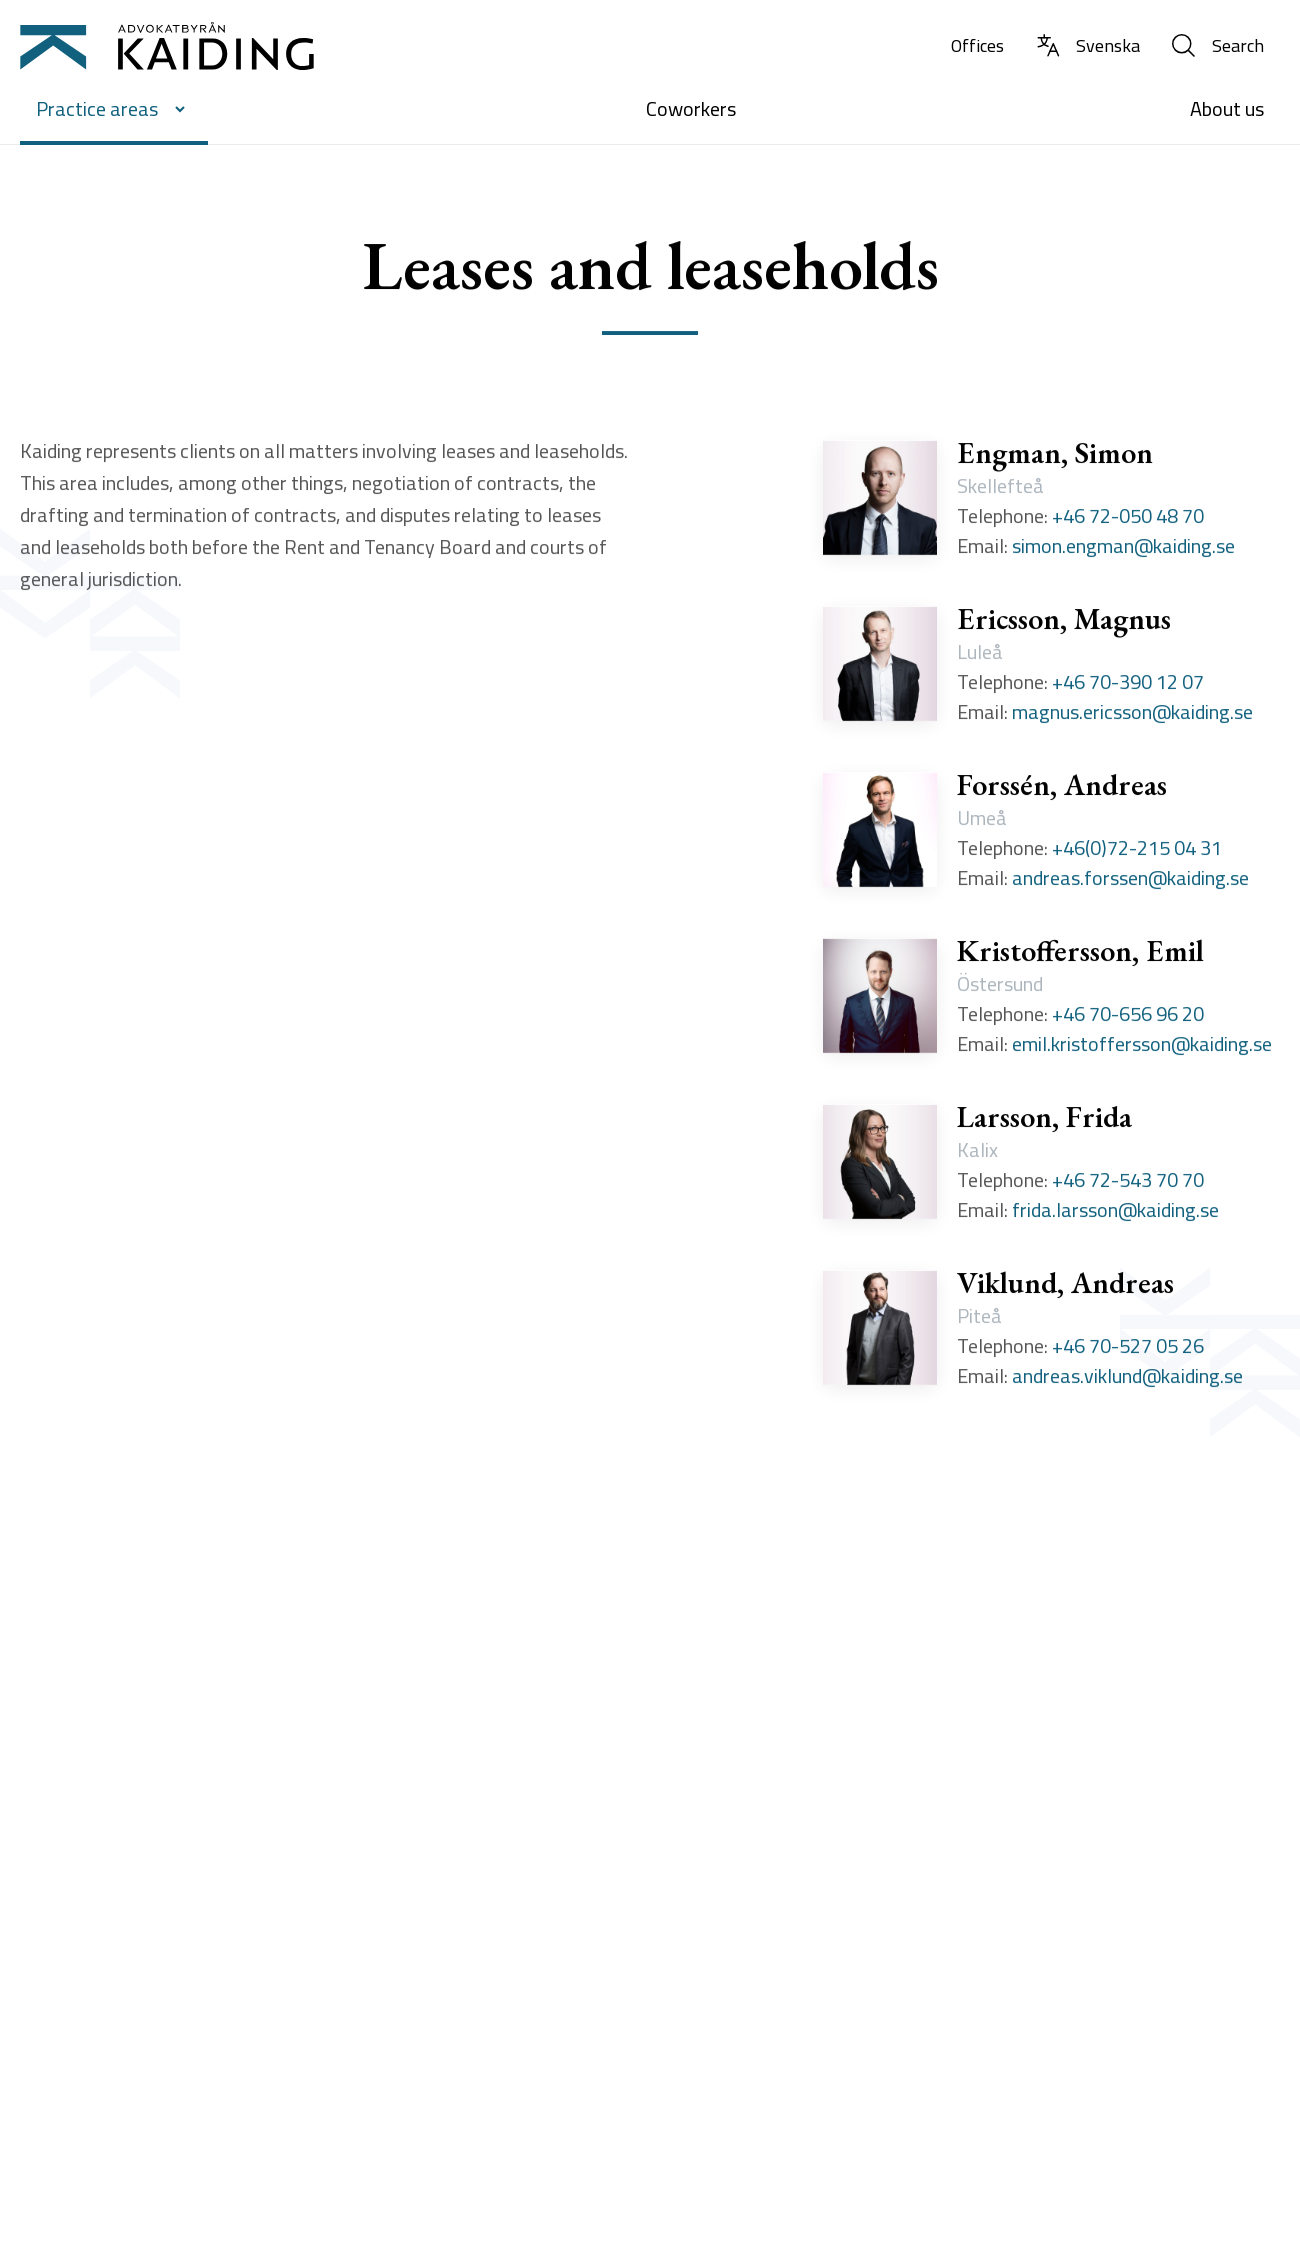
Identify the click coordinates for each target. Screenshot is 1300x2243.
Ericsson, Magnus (1064, 622)
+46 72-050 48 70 (1128, 519)
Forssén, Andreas (1062, 788)
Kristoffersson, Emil (1080, 954)
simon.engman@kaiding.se (1123, 549)
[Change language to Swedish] (1088, 46)
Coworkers (691, 108)
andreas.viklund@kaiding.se (1127, 1379)
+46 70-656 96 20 (1128, 1017)
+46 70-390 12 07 (1128, 685)
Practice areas (114, 108)
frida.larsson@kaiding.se (1115, 1213)
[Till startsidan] (167, 46)
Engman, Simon (1055, 456)
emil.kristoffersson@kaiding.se (1142, 1047)
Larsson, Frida (1044, 1120)
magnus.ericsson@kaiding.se (1132, 715)
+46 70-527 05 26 (1128, 1349)
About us (1227, 108)
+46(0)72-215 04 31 (1137, 851)
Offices (977, 45)
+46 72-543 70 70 (1128, 1183)
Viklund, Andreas (1065, 1286)
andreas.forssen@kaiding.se (1130, 881)
